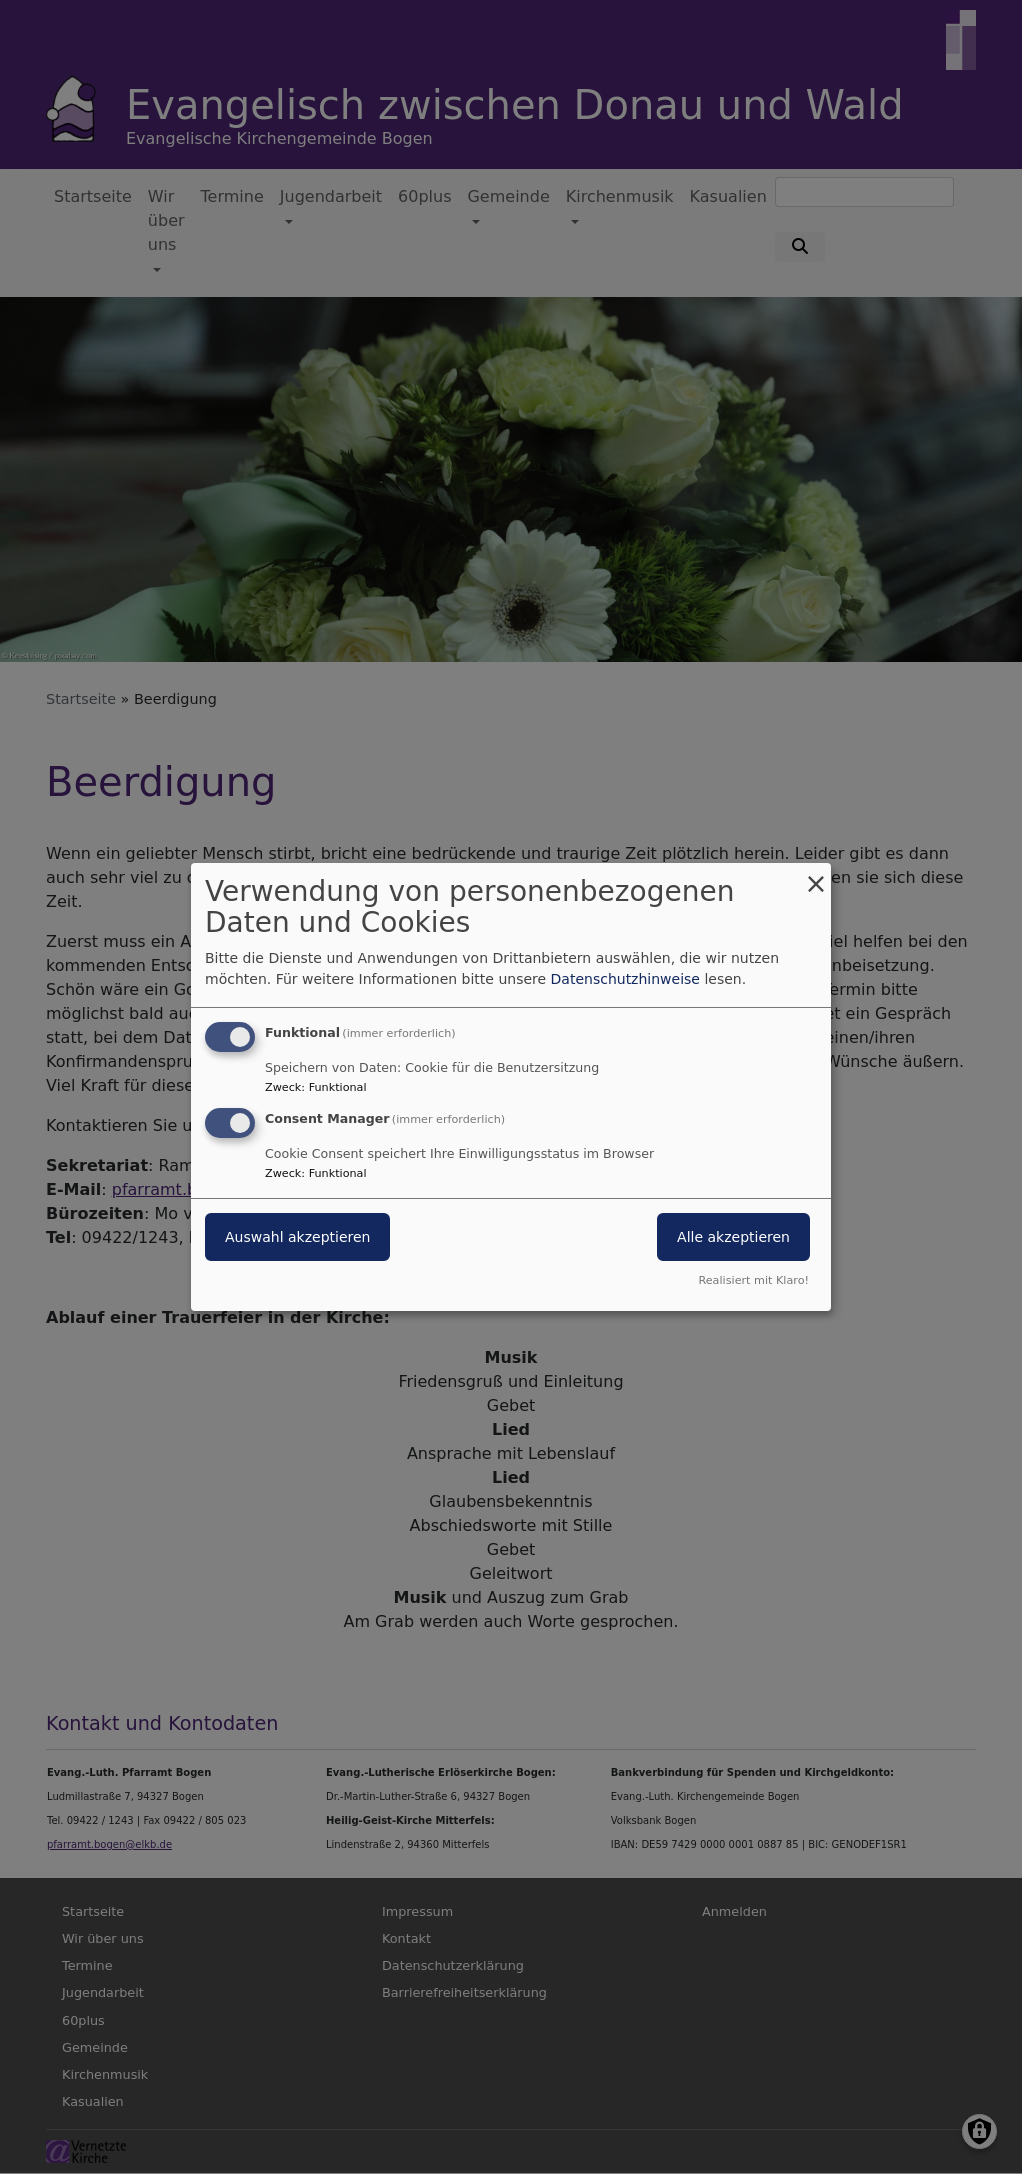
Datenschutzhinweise (625, 979)
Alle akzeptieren (733, 1237)
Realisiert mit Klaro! (753, 1280)
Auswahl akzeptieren (297, 1237)
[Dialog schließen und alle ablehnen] (816, 875)
